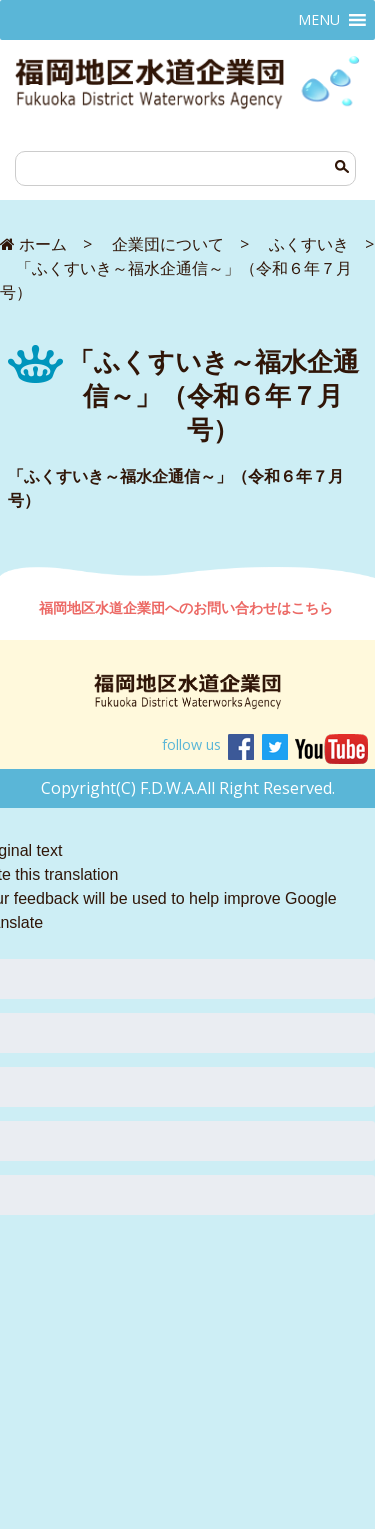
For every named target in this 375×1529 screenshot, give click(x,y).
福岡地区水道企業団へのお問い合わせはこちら (188, 607)
